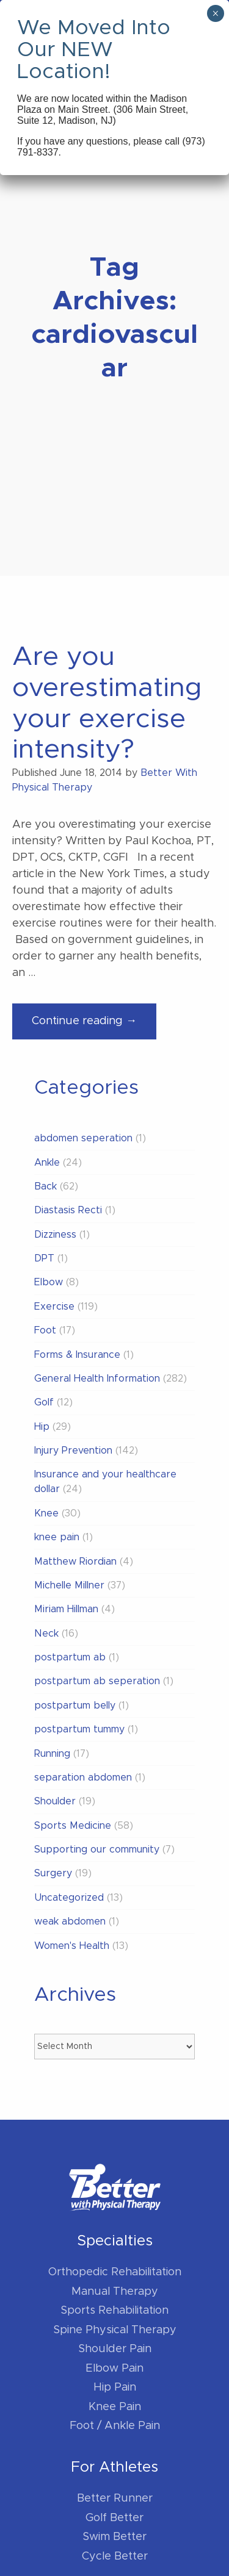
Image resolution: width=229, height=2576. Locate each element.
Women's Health (71, 1946)
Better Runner (115, 2498)
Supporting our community (96, 1849)
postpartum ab (70, 1657)
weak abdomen (70, 1921)
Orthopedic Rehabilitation (114, 2272)
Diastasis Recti (68, 1210)
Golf (44, 1402)
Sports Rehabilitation (114, 2310)
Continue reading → (94, 1026)
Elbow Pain (114, 2368)
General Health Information (97, 1378)
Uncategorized (69, 1898)
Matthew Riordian (75, 1561)
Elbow (48, 1282)
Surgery (53, 1873)
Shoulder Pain (114, 2349)
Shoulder (55, 1801)
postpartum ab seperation (97, 1681)
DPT (44, 1258)
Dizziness (55, 1235)
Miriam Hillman (66, 1609)
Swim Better (114, 2536)
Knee (46, 1513)
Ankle (47, 1163)
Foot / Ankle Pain (115, 2425)
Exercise (54, 1306)
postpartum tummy (79, 1729)
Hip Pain (114, 2387)
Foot (45, 1330)
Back (45, 1186)
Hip (41, 1427)
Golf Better (114, 2518)
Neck (46, 1633)
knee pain (56, 1537)
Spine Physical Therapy (114, 2330)
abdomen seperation (83, 1138)
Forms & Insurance (77, 1355)
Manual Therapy (114, 2291)
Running (52, 1754)
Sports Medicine (72, 1826)
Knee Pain (115, 2407)
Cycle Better (115, 2556)
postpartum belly (74, 1705)
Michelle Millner (69, 1585)
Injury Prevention (73, 1450)
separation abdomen (83, 1777)
